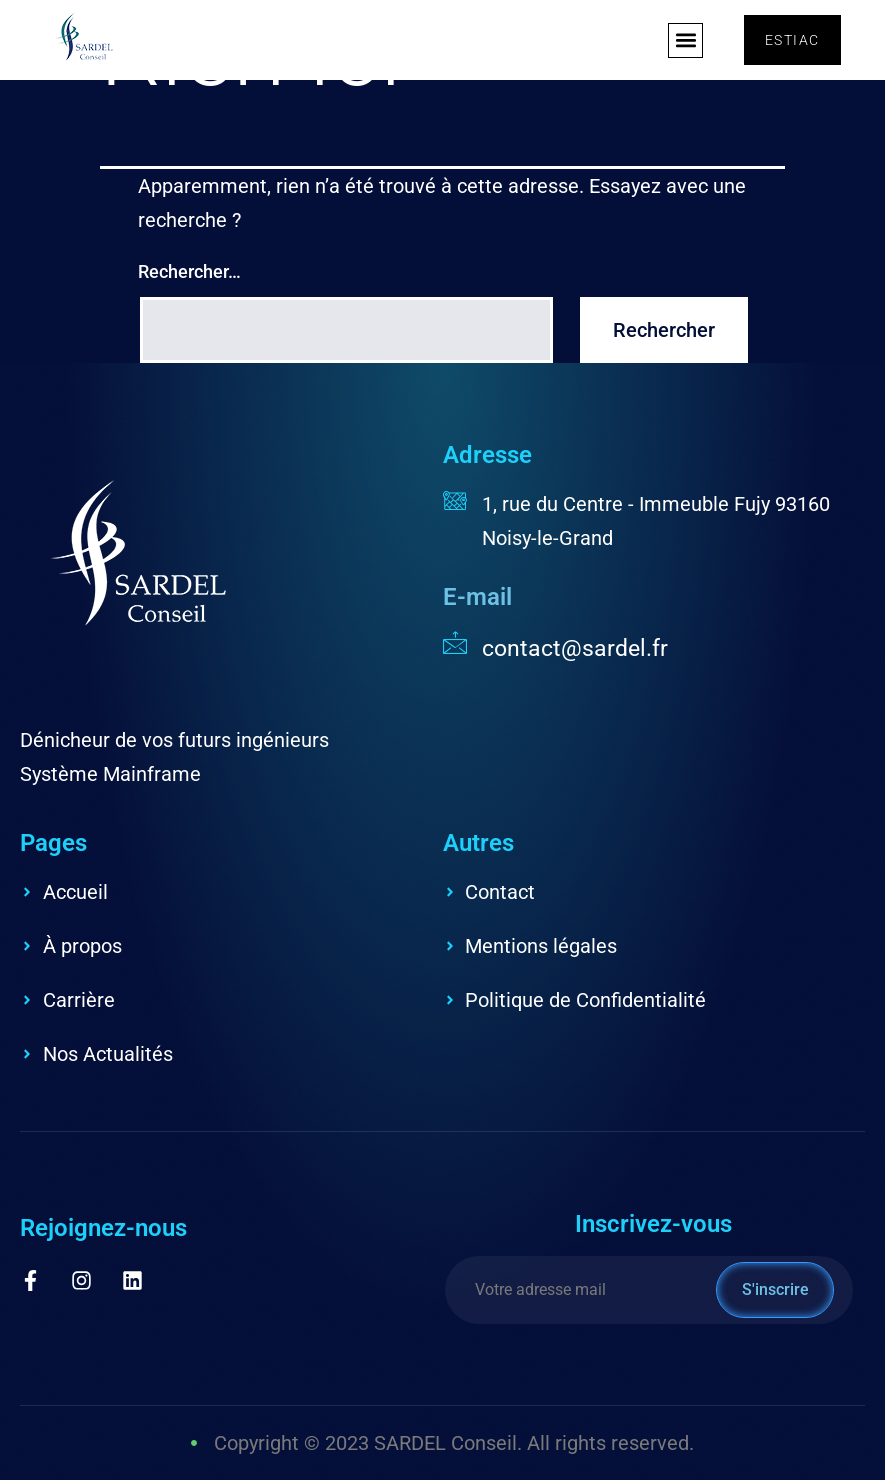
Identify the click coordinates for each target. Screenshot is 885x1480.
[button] (685, 40)
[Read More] (654, 646)
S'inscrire (775, 1289)
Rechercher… (189, 271)
